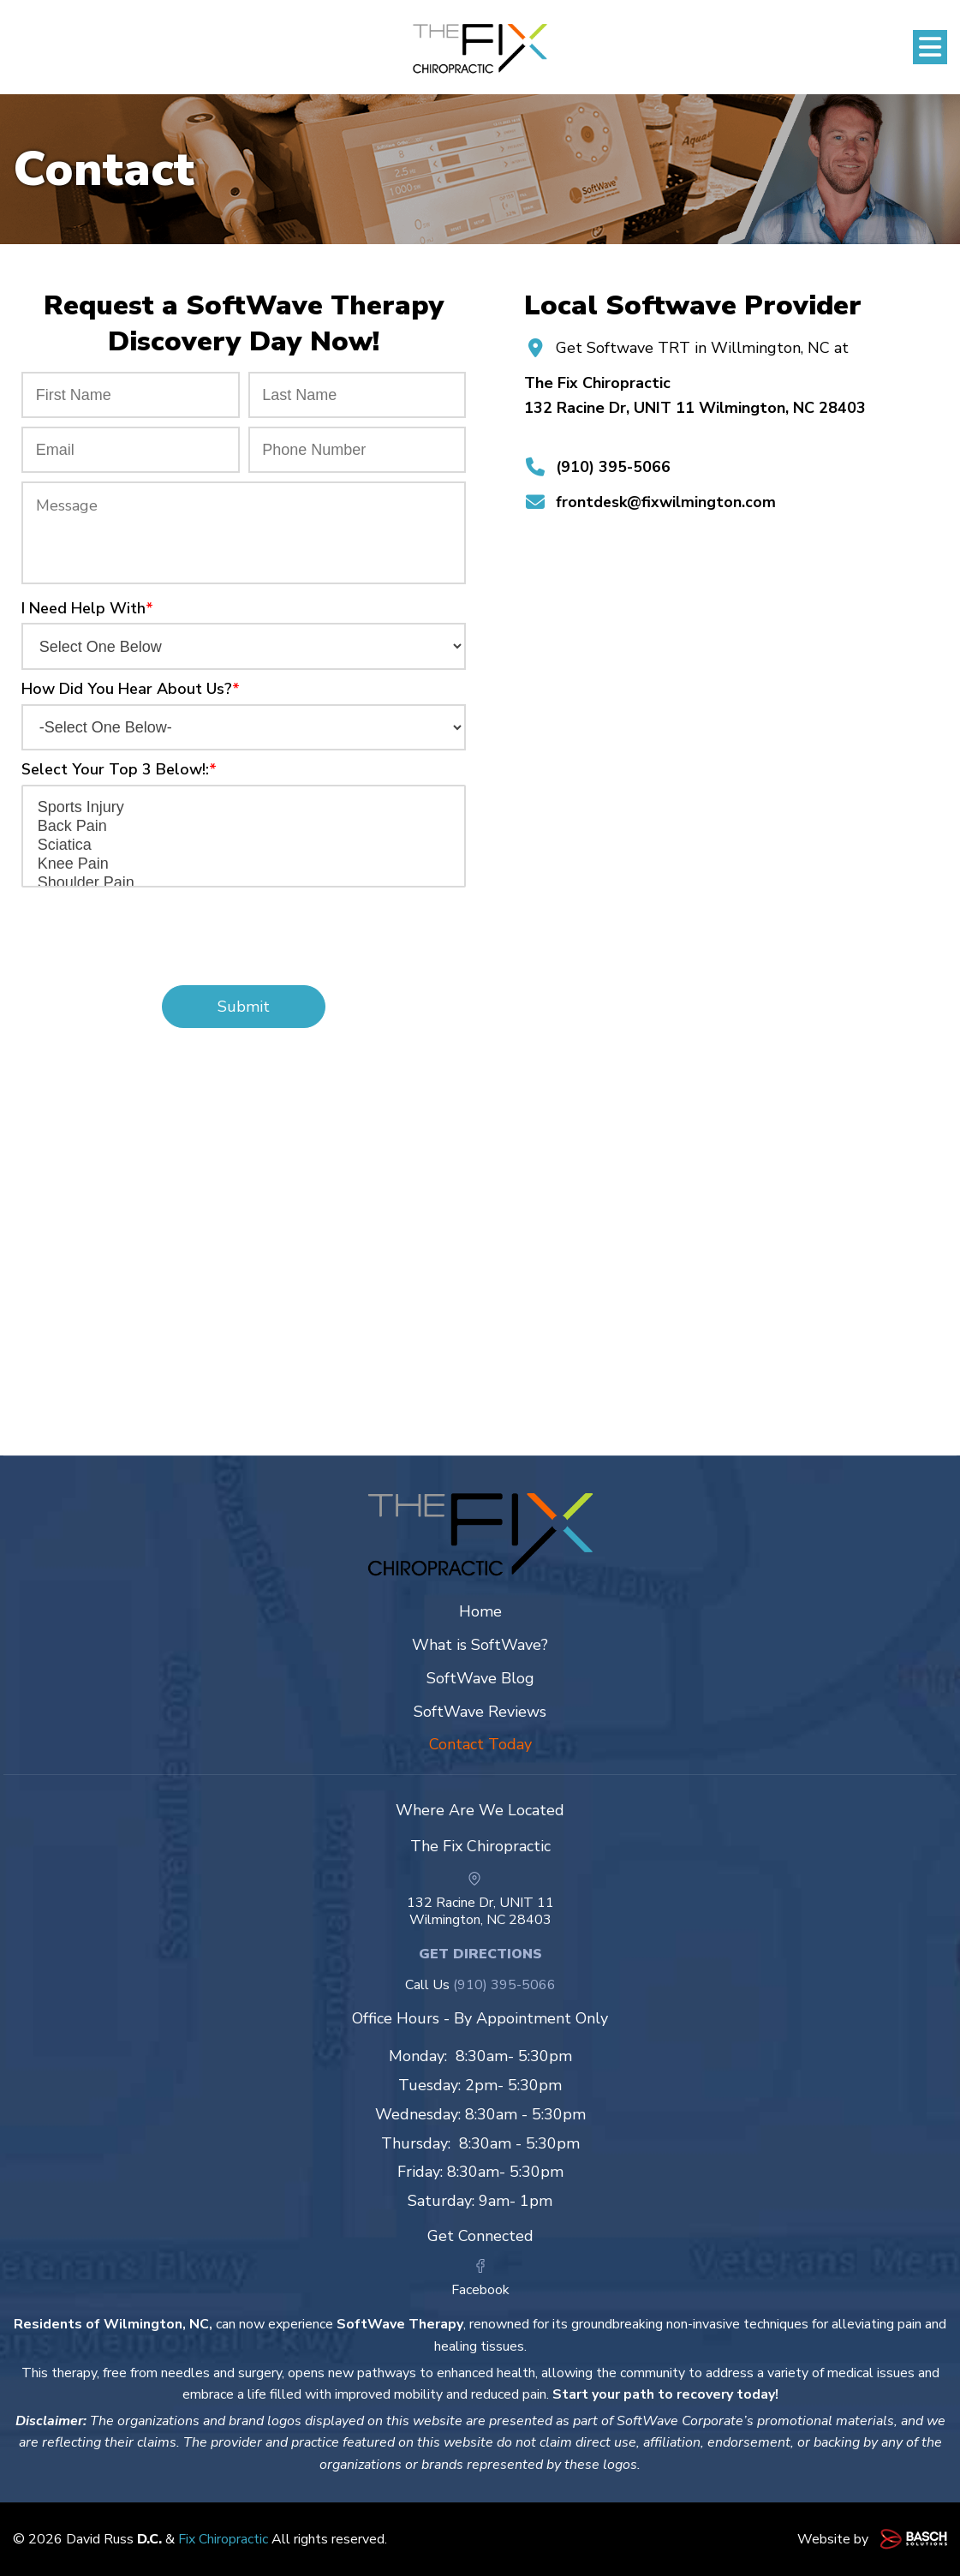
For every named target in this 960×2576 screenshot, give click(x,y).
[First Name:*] (130, 395)
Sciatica (244, 845)
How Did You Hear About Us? (130, 688)
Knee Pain (244, 864)
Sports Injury (244, 807)
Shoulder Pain (244, 883)
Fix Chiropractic (223, 2539)
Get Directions (480, 1954)
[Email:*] (130, 450)
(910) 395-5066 (613, 467)
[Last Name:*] (357, 395)
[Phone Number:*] (357, 450)
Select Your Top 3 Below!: (119, 769)
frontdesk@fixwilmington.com (666, 502)
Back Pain (244, 826)
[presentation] (244, 929)
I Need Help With (87, 608)
